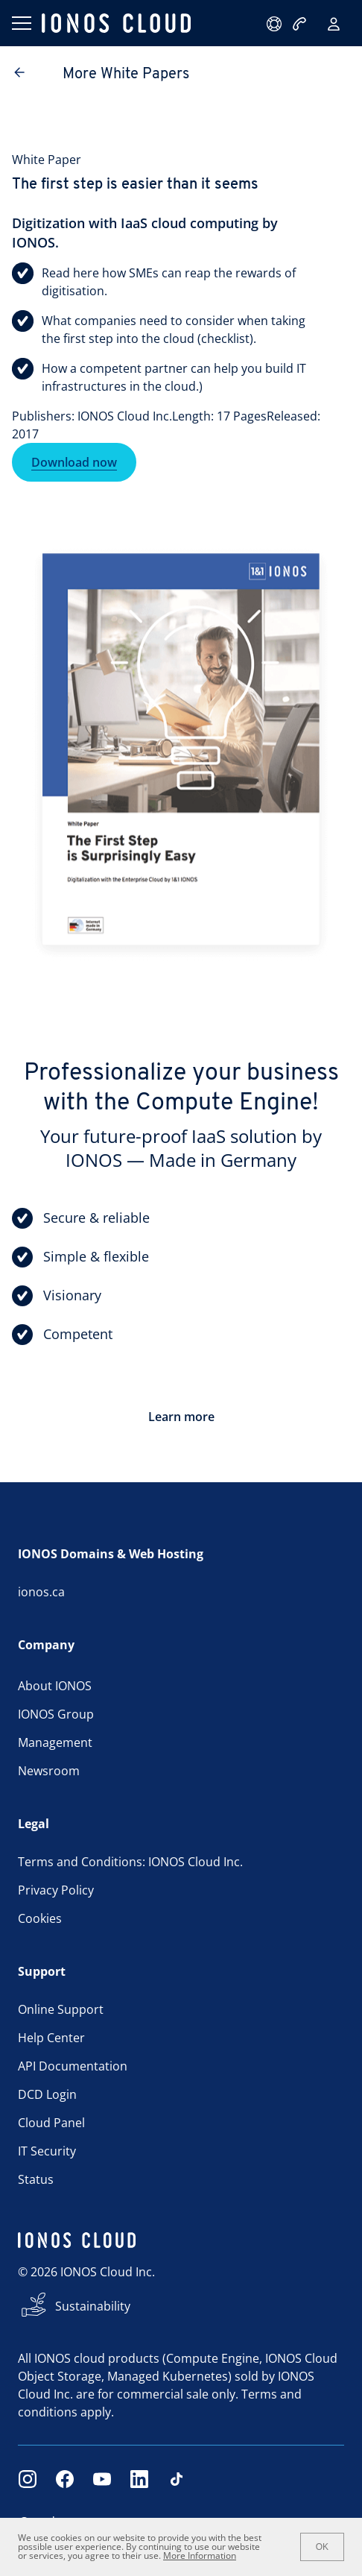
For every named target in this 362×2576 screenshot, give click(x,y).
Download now (74, 462)
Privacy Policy (56, 1890)
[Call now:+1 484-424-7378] (301, 24)
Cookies (40, 1918)
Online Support (61, 2009)
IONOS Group (56, 1714)
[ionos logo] (116, 23)
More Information (199, 2555)
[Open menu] (21, 23)
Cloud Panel (51, 2122)
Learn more (181, 1416)
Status (36, 2179)
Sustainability (92, 2306)
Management (55, 1742)
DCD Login (47, 2094)
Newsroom (49, 1771)
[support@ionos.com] (276, 24)
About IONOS (55, 1686)
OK (322, 2547)
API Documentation (72, 2066)
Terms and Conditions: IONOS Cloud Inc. (130, 1862)
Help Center (51, 2037)
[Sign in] (333, 24)
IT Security (47, 2151)
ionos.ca (41, 1592)
